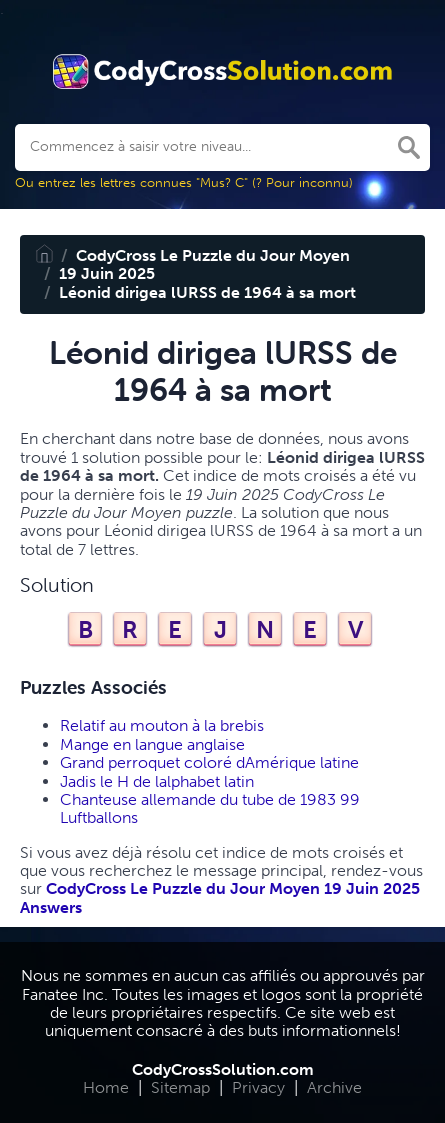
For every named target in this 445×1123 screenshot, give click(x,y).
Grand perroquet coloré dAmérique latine (209, 762)
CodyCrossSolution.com (223, 1069)
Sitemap (180, 1087)
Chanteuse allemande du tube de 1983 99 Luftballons (210, 808)
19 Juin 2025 (107, 273)
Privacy (258, 1087)
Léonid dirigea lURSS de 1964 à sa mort (207, 292)
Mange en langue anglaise (152, 744)
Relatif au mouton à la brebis (162, 725)
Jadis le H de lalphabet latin (157, 781)
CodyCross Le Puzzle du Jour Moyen (213, 255)
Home (106, 1087)
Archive (334, 1087)
